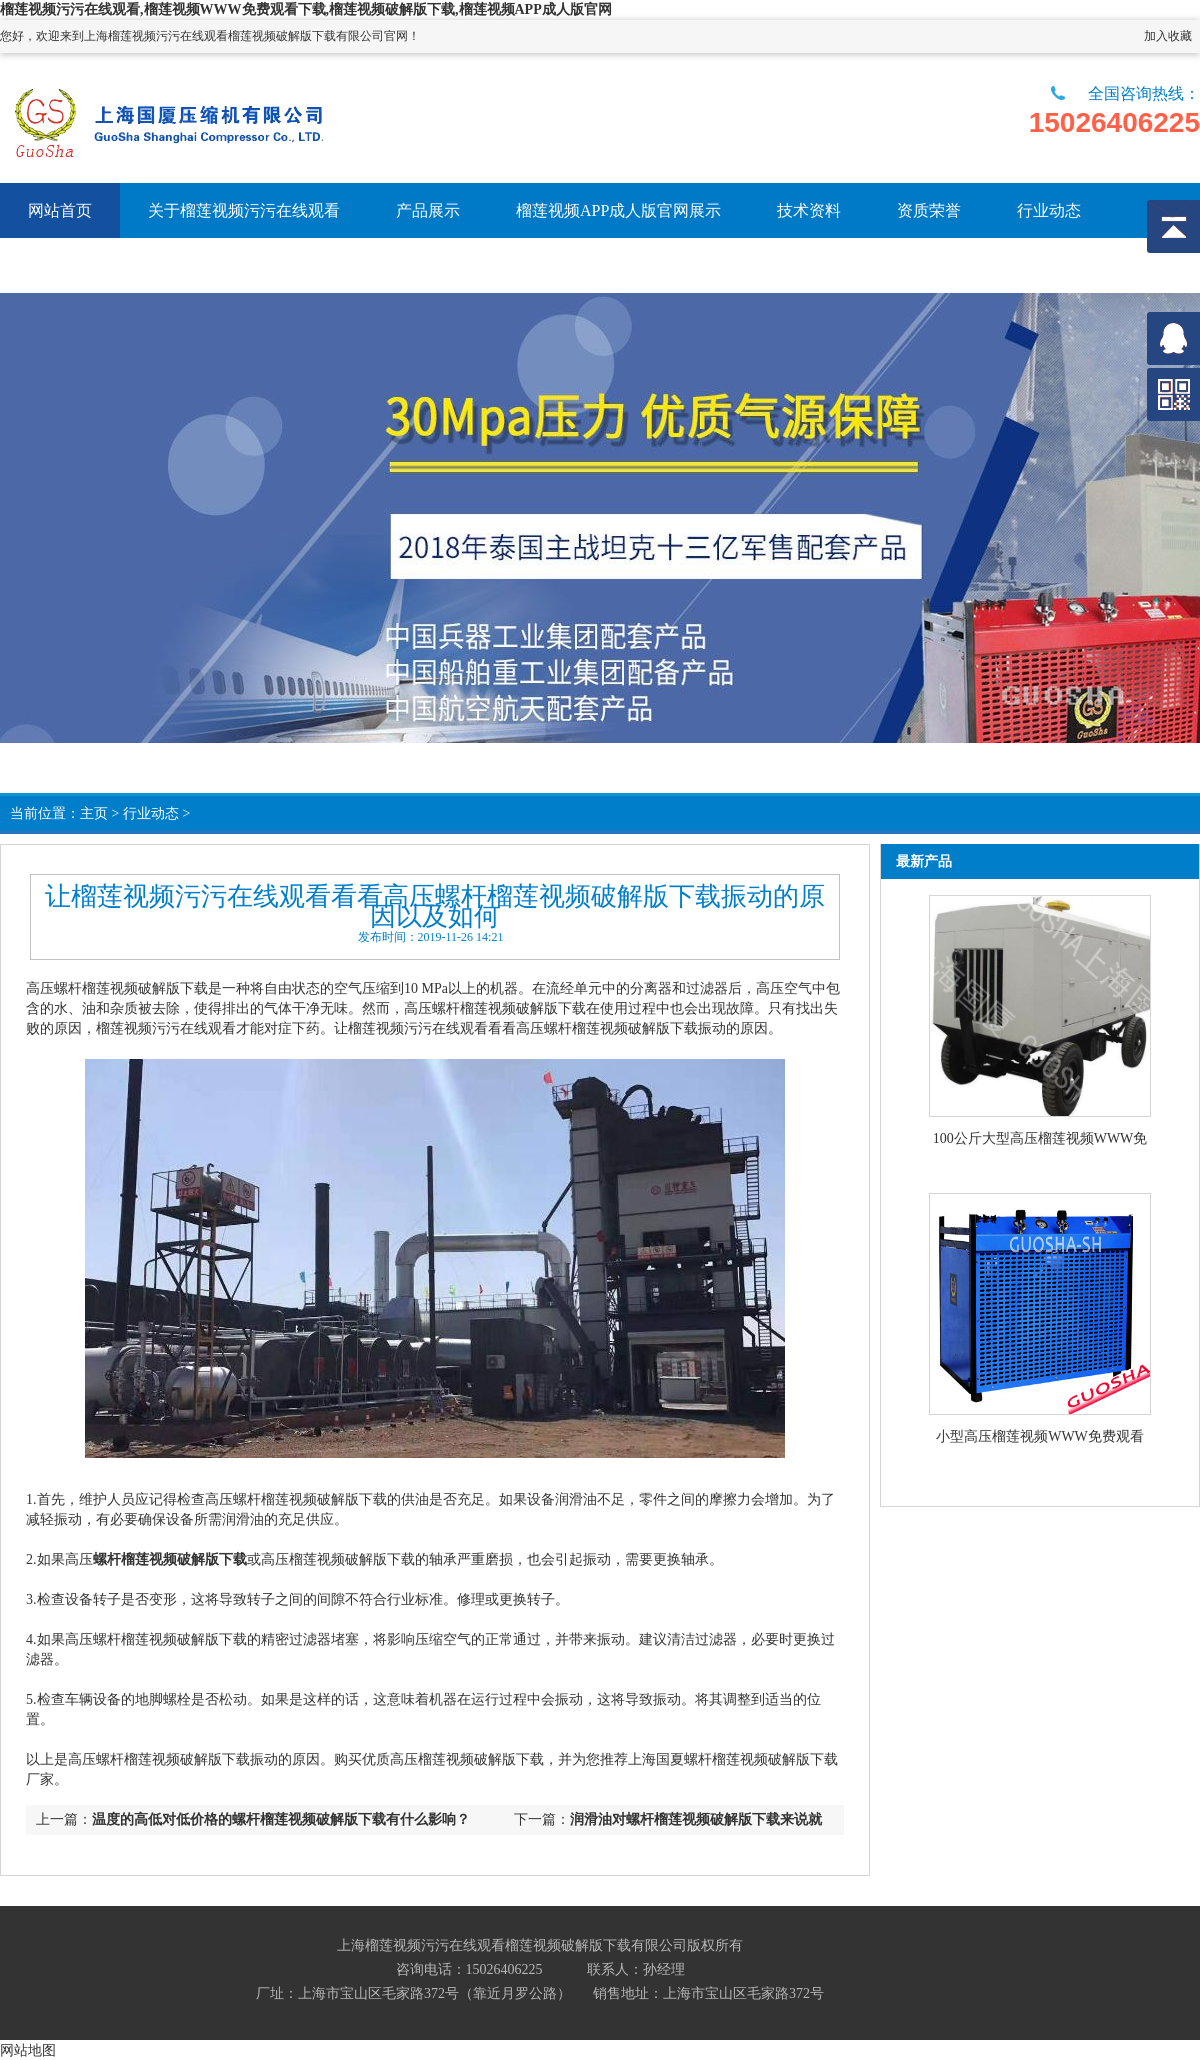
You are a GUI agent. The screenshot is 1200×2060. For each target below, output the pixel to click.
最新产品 (924, 861)
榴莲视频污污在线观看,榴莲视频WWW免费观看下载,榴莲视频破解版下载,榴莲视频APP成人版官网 (306, 9)
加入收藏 (1168, 36)
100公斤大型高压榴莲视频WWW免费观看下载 (1040, 1140)
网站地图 (28, 2050)
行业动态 (151, 813)
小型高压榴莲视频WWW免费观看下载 (1040, 1438)
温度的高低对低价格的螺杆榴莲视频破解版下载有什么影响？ (281, 1819)
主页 (94, 813)
